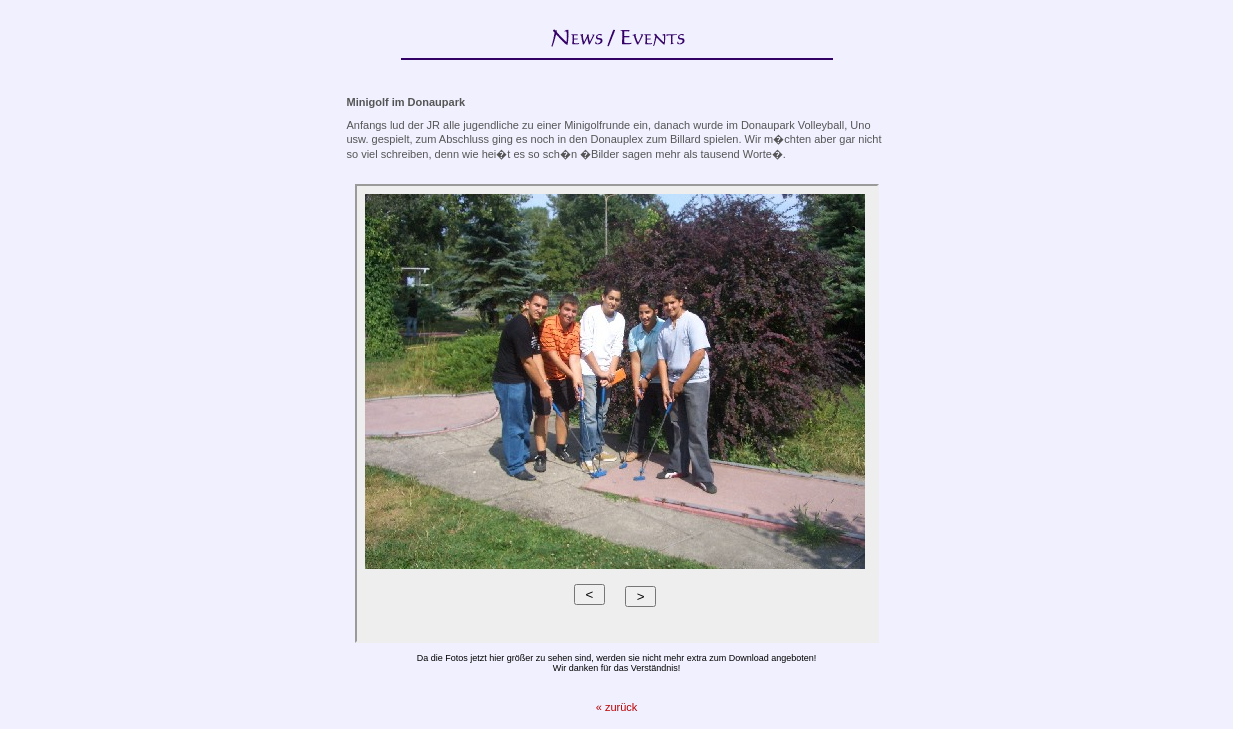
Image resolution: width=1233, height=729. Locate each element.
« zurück (617, 707)
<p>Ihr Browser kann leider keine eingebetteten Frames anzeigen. (617, 413)
